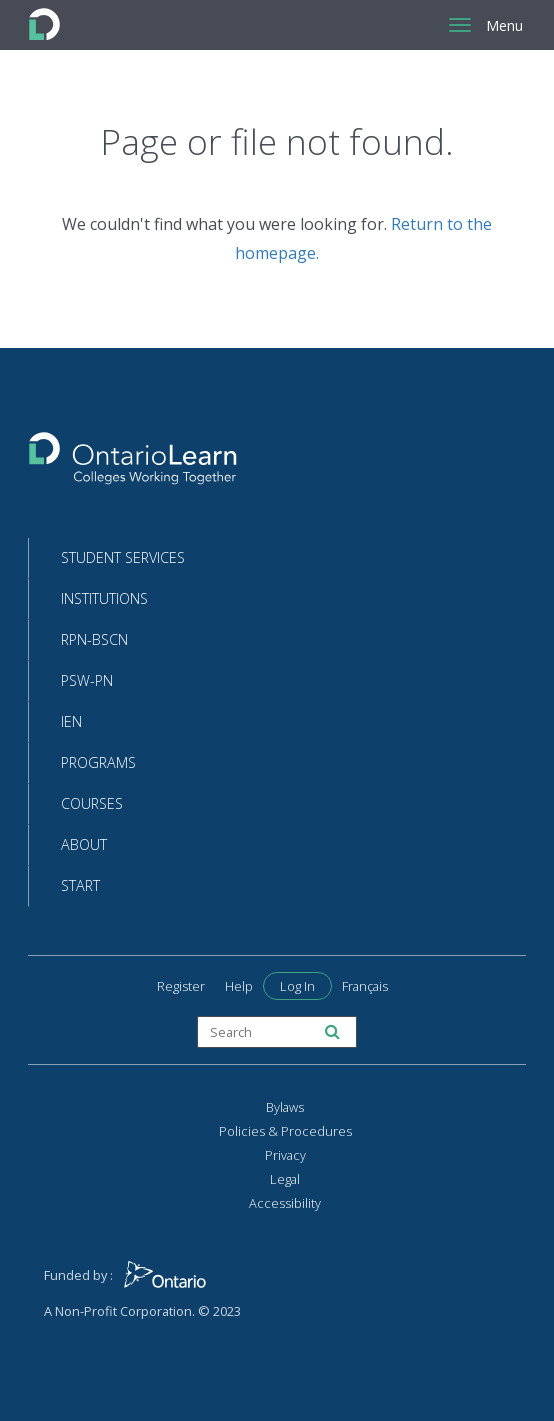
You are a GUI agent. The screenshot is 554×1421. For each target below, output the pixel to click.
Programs (98, 762)
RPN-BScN (94, 639)
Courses (92, 803)
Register (181, 986)
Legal (285, 1179)
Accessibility (285, 1203)
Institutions (104, 598)
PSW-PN (87, 680)
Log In (297, 986)
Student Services (123, 557)
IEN (71, 721)
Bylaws (285, 1107)
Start (80, 885)
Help (239, 986)
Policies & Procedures (285, 1131)
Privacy (285, 1155)
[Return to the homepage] (133, 464)
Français (365, 986)
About (84, 844)
